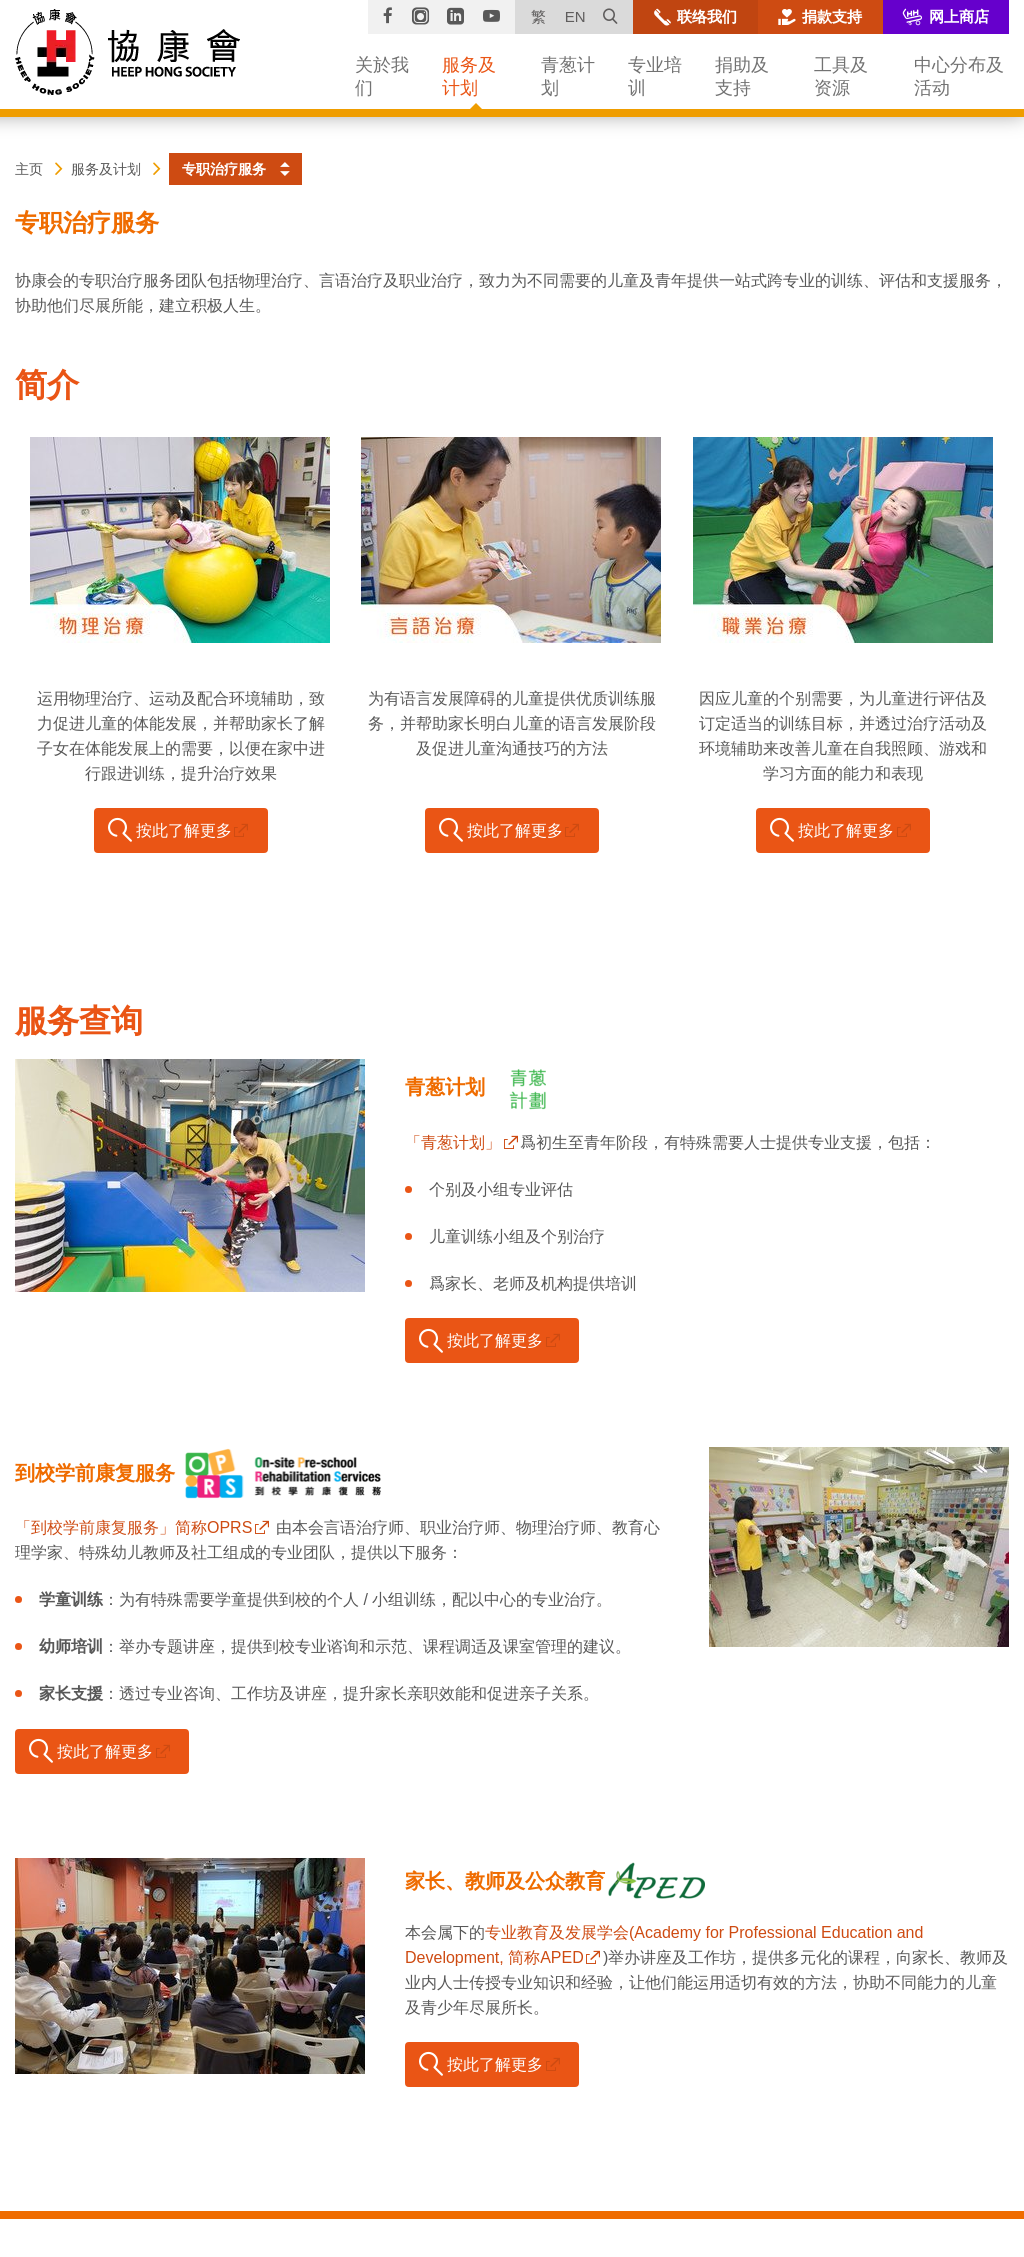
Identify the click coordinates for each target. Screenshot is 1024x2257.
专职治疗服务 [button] (224, 169)
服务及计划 (106, 169)
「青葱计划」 (453, 1142)
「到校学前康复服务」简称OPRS (133, 1527)
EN (575, 16)
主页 (29, 169)
